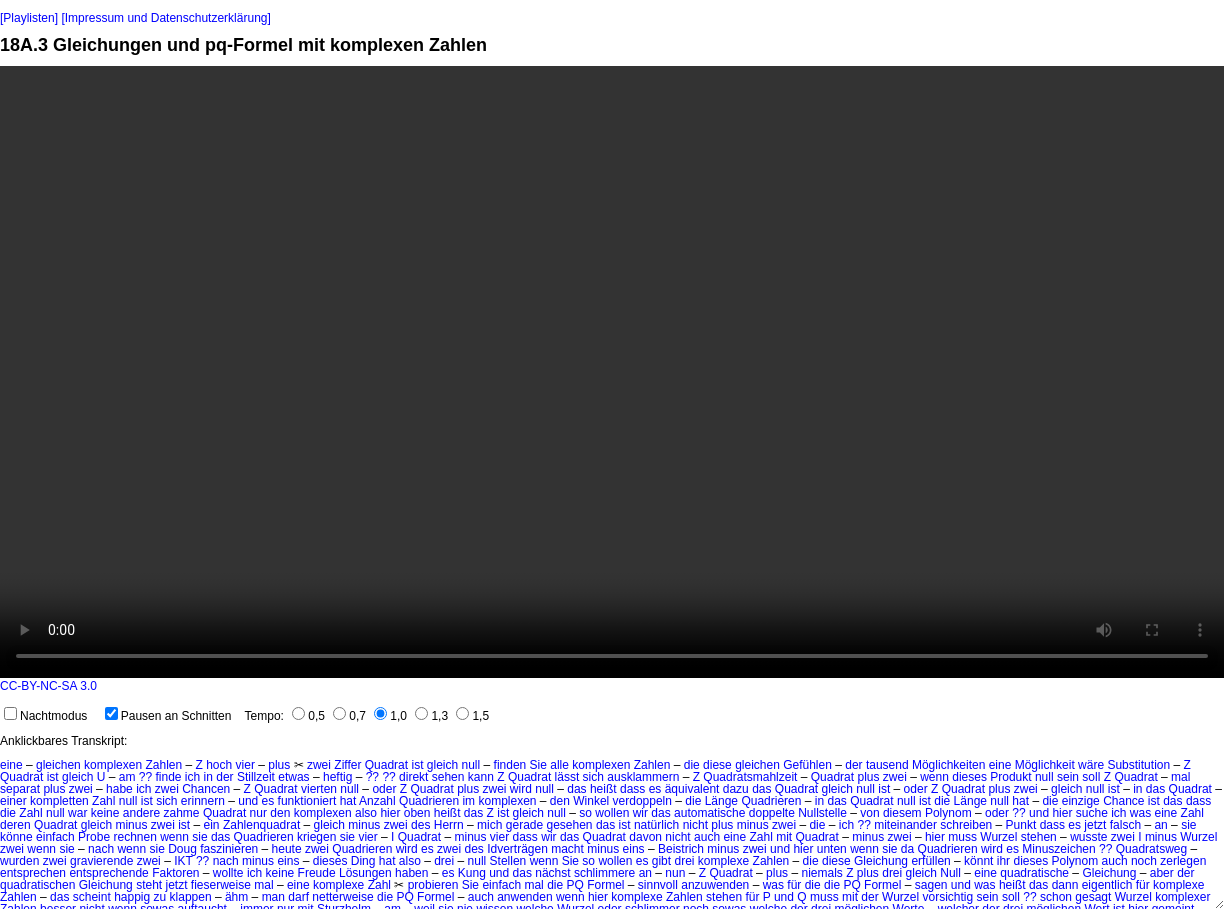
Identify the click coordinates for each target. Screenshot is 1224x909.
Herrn (449, 825)
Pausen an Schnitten (168, 716)
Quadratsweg (1151, 849)
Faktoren (175, 873)
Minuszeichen (1058, 849)
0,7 (349, 716)
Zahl (103, 801)
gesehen (570, 825)
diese (717, 765)
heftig (337, 777)
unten (832, 849)
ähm (236, 897)
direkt (413, 777)
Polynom (948, 813)
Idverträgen (517, 849)
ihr (1003, 861)
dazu (736, 789)
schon (1056, 897)
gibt (661, 861)
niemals (821, 873)
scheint (92, 897)
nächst (552, 873)
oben (417, 813)
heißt (447, 813)
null (471, 765)
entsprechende (108, 873)
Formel (605, 885)
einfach (55, 837)
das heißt (591, 789)
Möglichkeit (1045, 765)
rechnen (134, 837)
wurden (19, 861)
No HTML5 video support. (612, 372)
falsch (1125, 825)
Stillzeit (256, 777)
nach (101, 849)
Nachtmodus (45, 716)
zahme (182, 813)
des (420, 825)
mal (1180, 777)
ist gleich (70, 777)
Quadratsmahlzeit (750, 777)
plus (279, 765)
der (853, 765)
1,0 (390, 716)
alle (559, 765)
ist (417, 765)
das (761, 789)
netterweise (342, 897)
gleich (442, 765)
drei (444, 861)
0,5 (308, 716)
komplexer (1182, 897)
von (869, 813)
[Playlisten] (29, 18)
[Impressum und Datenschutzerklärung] (165, 18)
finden (510, 765)
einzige (1081, 801)
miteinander (905, 825)
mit (784, 837)
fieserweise (221, 885)
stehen (1039, 837)
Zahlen (163, 765)
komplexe (723, 861)
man (273, 897)
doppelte (772, 813)
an (1160, 825)
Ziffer (347, 765)
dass (632, 789)
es (655, 789)
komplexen (113, 765)
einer (13, 801)
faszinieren (229, 849)
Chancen (206, 789)
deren (15, 825)
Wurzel (998, 837)
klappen (191, 897)
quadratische (1034, 873)
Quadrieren (429, 801)
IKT (183, 861)
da (907, 849)
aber (1162, 873)
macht (567, 849)
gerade (524, 825)
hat (348, 801)
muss (962, 837)
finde (168, 777)
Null (950, 873)
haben (411, 873)
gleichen (58, 765)
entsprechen (33, 873)
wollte (228, 873)
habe (119, 789)
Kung (472, 873)
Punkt (1021, 825)
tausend (887, 765)
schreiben (966, 825)
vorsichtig (948, 897)
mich (489, 825)
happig (132, 897)
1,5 (472, 716)
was (1140, 813)
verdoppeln (642, 801)
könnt (978, 861)
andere (141, 813)
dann (1065, 885)
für (794, 885)
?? (145, 777)
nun (675, 873)
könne (16, 837)
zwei (319, 765)
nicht (695, 825)
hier (390, 813)
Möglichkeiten (948, 765)
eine (11, 765)
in (208, 777)
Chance (1123, 801)
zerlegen (1183, 861)
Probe (94, 837)
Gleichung (881, 861)
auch (707, 837)
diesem (902, 813)
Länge (721, 801)
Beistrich (681, 849)
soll (1091, 777)
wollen (612, 813)
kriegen (316, 837)
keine (105, 813)
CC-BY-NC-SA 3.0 (48, 686)
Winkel (591, 801)
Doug (182, 849)
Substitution (1138, 765)
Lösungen (365, 873)
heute (287, 849)
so (585, 813)
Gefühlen (807, 765)
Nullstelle (822, 813)
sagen (931, 885)
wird (521, 789)
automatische (709, 813)
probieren (433, 885)
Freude (317, 873)
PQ (574, 885)
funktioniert (307, 801)
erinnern (203, 801)
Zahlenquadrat (261, 825)
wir (640, 813)
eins (634, 849)
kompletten (59, 801)
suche (1092, 813)
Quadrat (386, 765)
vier (245, 765)
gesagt (1093, 897)
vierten (319, 789)
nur (258, 813)
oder (384, 789)
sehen (448, 777)
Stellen (508, 861)
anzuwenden (715, 885)
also (366, 813)
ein (212, 825)
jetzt (1095, 825)
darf (298, 897)
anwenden (524, 897)
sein (1068, 777)
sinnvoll (658, 885)
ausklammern (643, 777)
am (127, 777)
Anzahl (377, 801)
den (560, 801)
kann (481, 777)
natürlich (656, 825)
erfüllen (930, 861)
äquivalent (692, 789)
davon (645, 837)
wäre (1091, 765)
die (692, 765)
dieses (969, 777)
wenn (934, 777)
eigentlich (1107, 885)
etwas (293, 777)
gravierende (101, 861)
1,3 (431, 716)
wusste (1088, 837)
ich (192, 777)
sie (1188, 825)
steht (149, 885)
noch (1144, 861)
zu (160, 897)
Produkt (1010, 777)
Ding (363, 861)
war (77, 813)
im (468, 801)
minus (131, 825)
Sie (538, 765)
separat (20, 789)
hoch (219, 765)
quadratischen (37, 885)
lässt (567, 777)
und (248, 801)
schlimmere (604, 873)
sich (593, 777)
